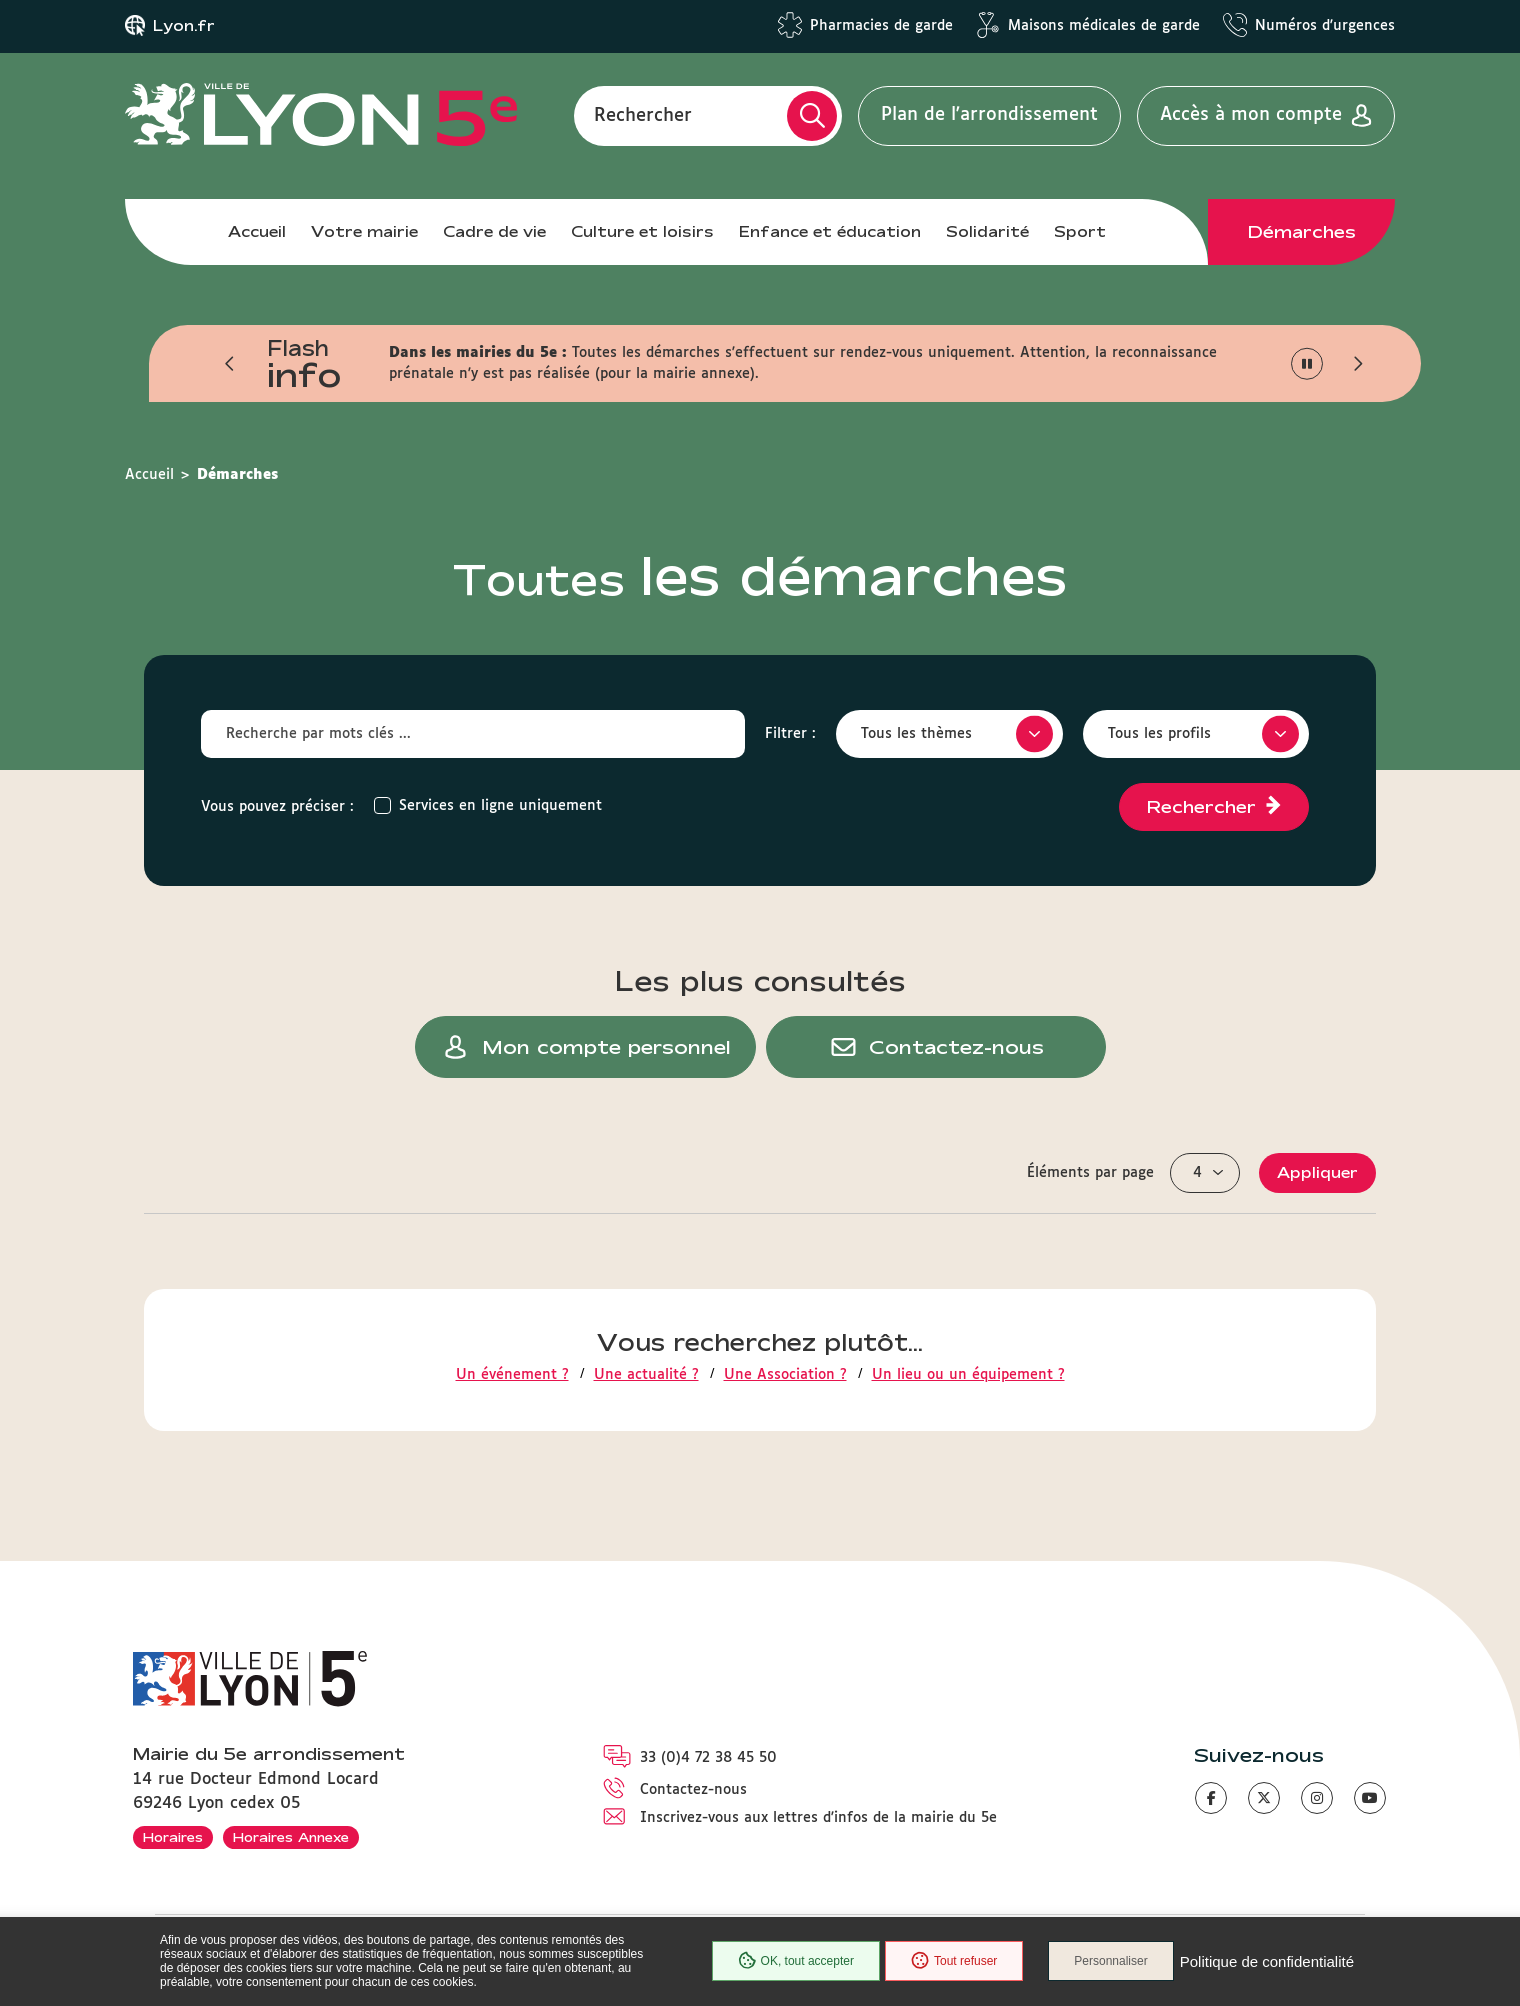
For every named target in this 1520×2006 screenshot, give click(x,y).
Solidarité (987, 231)
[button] (230, 364)
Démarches (1302, 232)
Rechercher (643, 115)
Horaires (173, 1837)
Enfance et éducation (830, 231)
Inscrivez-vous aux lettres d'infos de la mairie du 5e (818, 1818)
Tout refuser (954, 1961)
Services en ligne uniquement (500, 806)
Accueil (257, 231)
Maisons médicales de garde (1104, 26)
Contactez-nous (693, 1790)
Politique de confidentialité (1267, 1961)
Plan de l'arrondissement (989, 115)
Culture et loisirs (642, 231)
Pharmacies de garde (881, 26)
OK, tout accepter (796, 1961)
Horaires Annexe (291, 1837)
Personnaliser (1110, 1961)
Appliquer (1317, 1172)
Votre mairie (364, 231)
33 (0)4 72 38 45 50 (708, 1758)
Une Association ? (785, 1375)
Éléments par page (1090, 1173)
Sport (1080, 231)
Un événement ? (512, 1375)
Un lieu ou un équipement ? (968, 1375)
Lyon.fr (184, 26)
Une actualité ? (646, 1375)
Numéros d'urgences (1325, 26)
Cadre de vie (494, 231)
